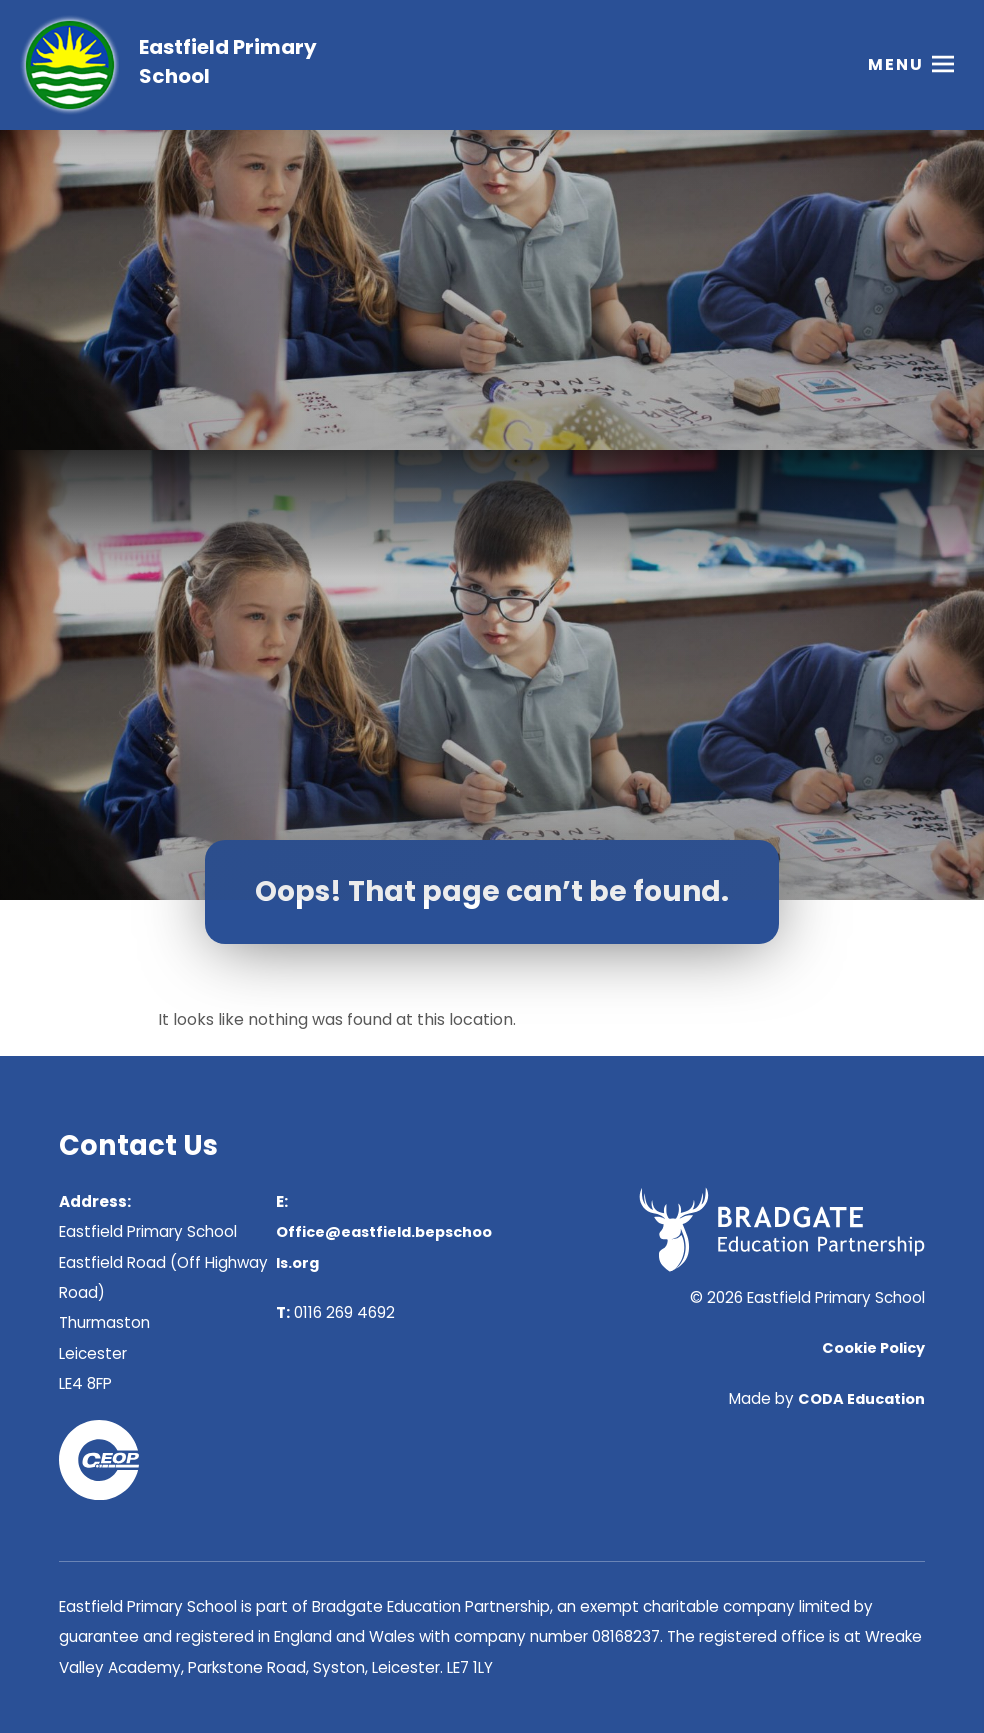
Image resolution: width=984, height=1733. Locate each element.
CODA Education (861, 1399)
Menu (896, 64)
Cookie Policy (873, 1348)
